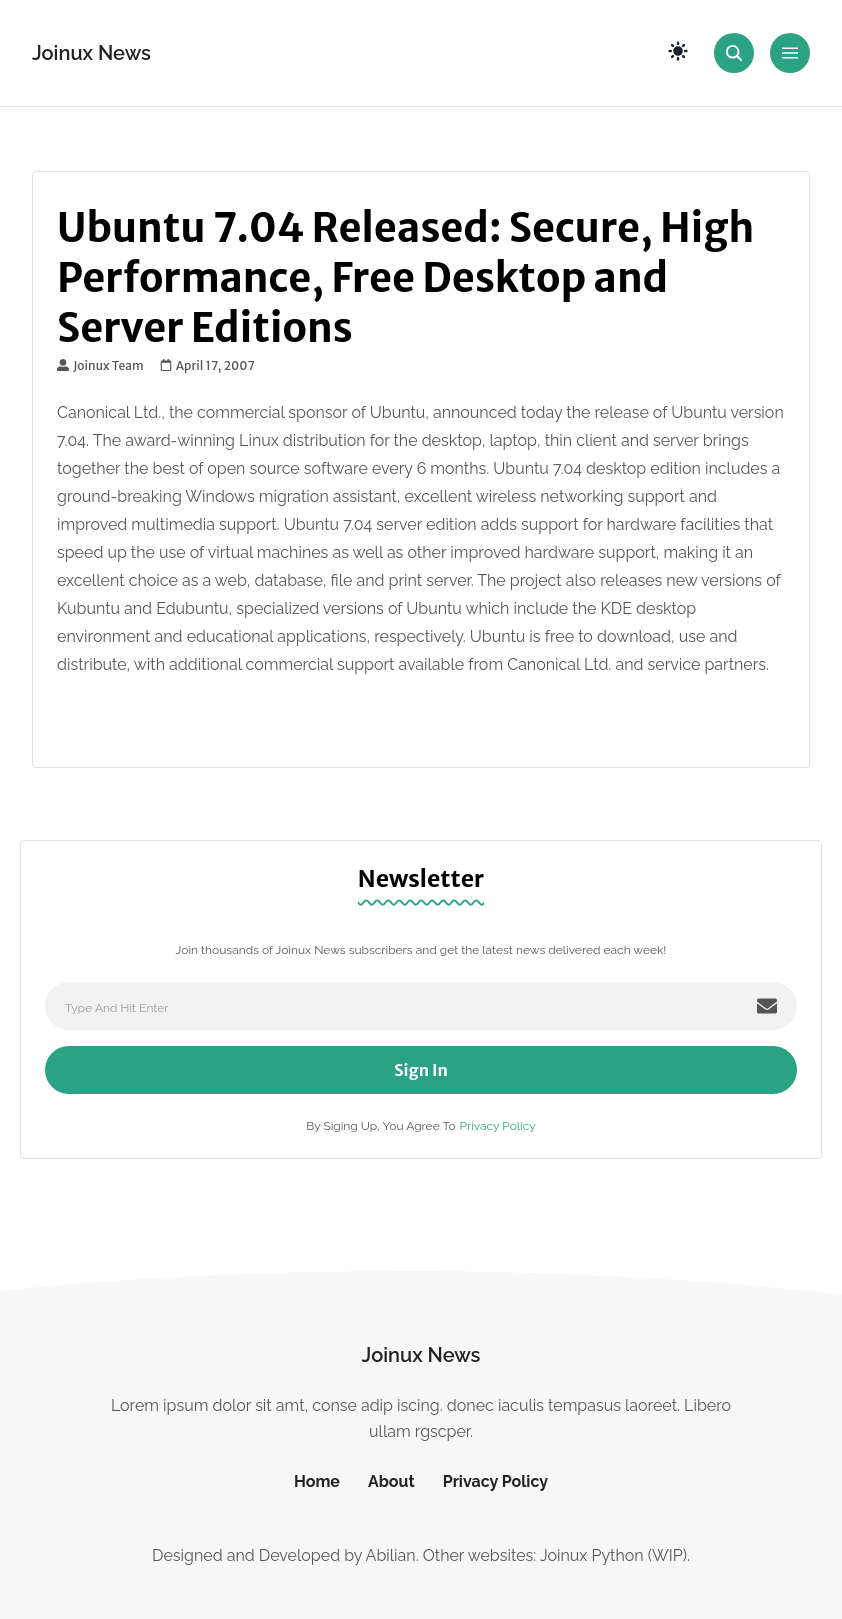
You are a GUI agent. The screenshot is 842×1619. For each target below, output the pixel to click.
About (391, 1481)
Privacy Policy (498, 1126)
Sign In (421, 1070)
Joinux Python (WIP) (613, 1555)
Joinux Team (100, 366)
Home (317, 1481)
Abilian (391, 1555)
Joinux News (91, 53)
